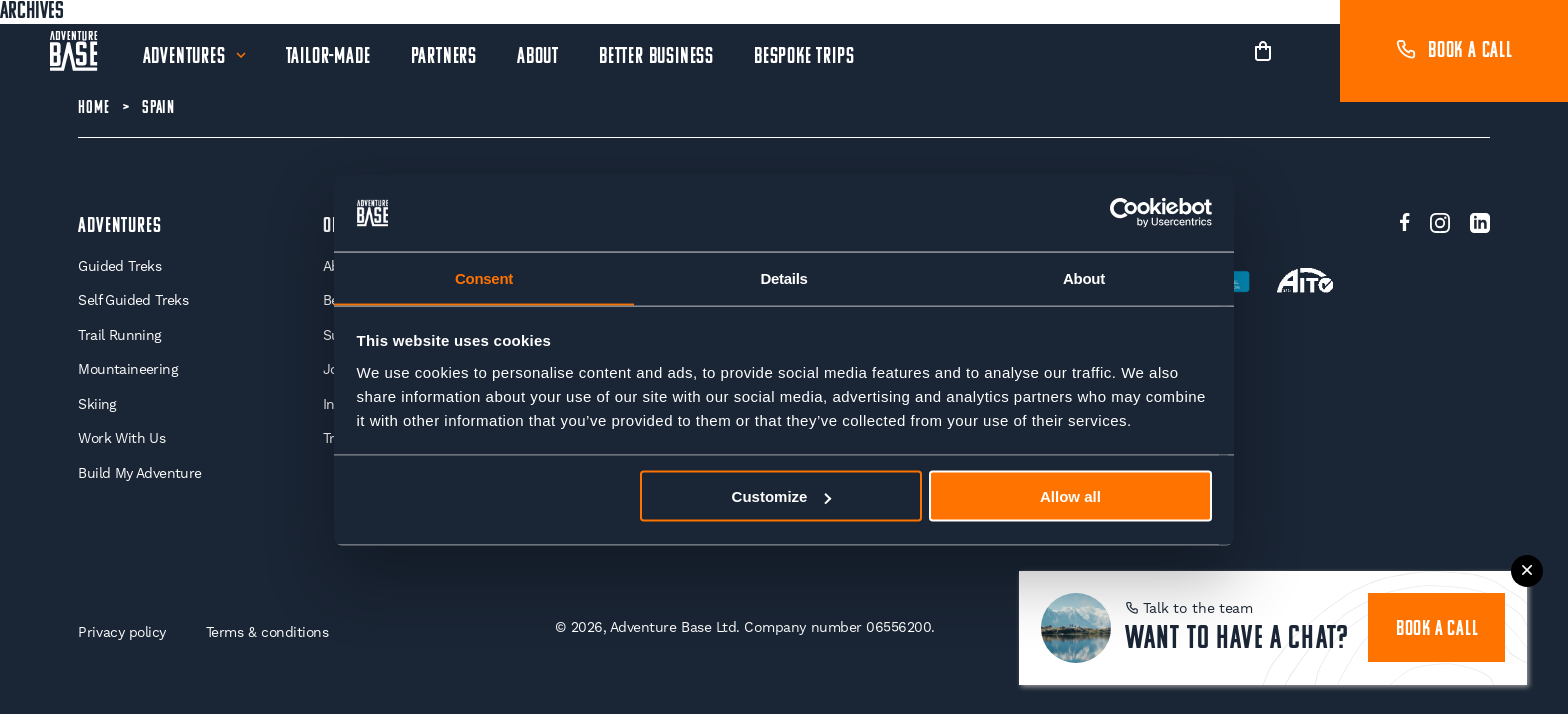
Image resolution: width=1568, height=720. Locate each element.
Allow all (1070, 496)
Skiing (97, 405)
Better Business (656, 57)
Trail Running (119, 335)
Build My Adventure (139, 474)
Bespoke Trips (804, 57)
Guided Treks (119, 266)
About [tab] (1084, 277)
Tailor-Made (328, 57)
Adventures (184, 57)
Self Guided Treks (133, 301)
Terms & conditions (269, 633)
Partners (444, 57)
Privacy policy (122, 633)
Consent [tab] (484, 277)
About (538, 57)
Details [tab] (783, 277)
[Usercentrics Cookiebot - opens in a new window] (1124, 213)
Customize (782, 496)
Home (93, 108)
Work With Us (122, 439)
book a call (1437, 628)
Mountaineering (128, 370)
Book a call (1454, 51)
